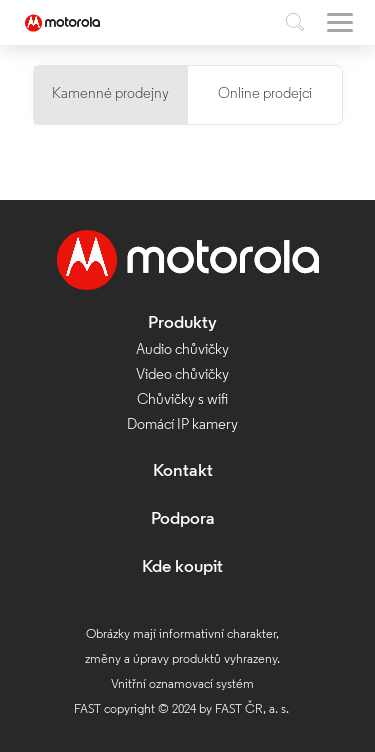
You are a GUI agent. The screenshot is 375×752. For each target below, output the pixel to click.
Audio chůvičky (182, 350)
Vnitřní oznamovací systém (182, 684)
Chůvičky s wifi (182, 400)
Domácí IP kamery (182, 425)
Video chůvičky (182, 375)
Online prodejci (265, 94)
